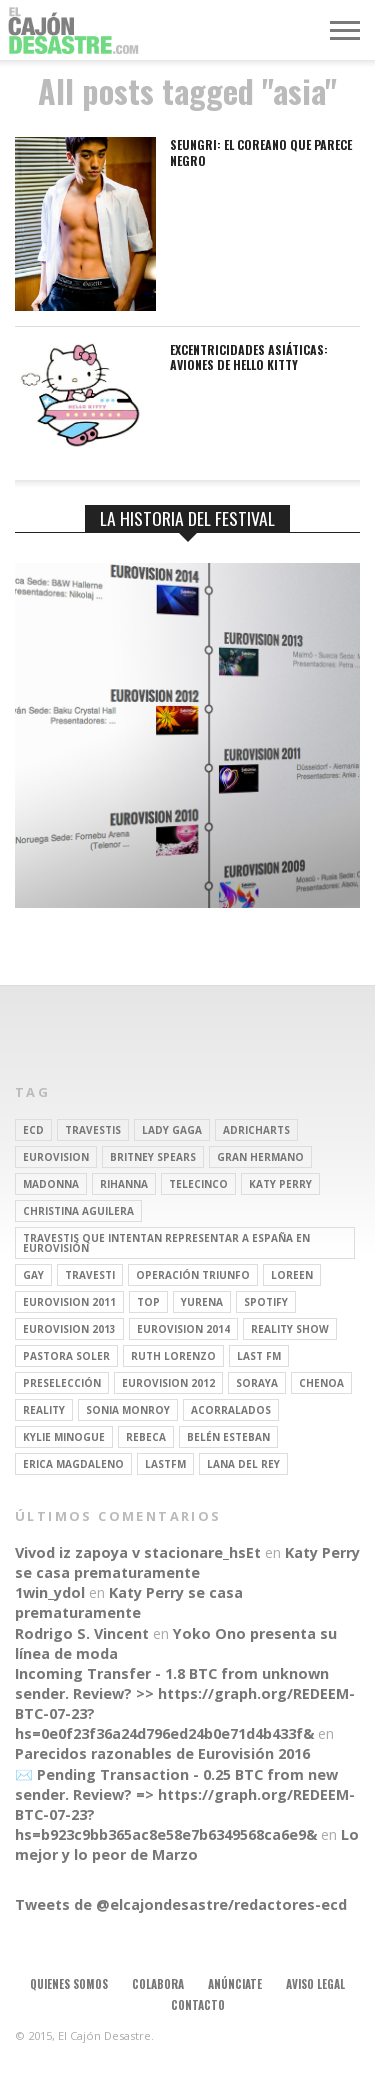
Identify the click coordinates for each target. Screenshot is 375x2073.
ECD (33, 1130)
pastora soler (66, 1356)
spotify (266, 1302)
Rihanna (124, 1184)
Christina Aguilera (78, 1211)
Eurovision (56, 1157)
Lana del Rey (243, 1464)
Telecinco (198, 1184)
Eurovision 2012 (168, 1383)
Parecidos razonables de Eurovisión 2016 (162, 1753)
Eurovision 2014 (183, 1329)
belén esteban (228, 1437)
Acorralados (231, 1410)
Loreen (292, 1275)
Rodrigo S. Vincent (82, 1633)
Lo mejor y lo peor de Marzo (187, 1844)
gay (33, 1275)
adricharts (256, 1130)
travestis (93, 1130)
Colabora (158, 1984)
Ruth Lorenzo (173, 1356)
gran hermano (260, 1157)
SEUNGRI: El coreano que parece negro (261, 152)
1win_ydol (50, 1592)
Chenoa (321, 1383)
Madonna (51, 1184)
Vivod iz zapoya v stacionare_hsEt (138, 1552)
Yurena (202, 1302)
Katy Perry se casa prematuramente (187, 1562)
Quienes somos (69, 1984)
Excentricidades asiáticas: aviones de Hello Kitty (249, 357)
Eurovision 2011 (69, 1302)
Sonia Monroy (128, 1410)
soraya (257, 1383)
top (148, 1302)
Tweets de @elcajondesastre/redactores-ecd (181, 1904)
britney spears (153, 1157)
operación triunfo (193, 1275)
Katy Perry (280, 1184)
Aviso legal (315, 1984)
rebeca (146, 1437)
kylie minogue (64, 1437)
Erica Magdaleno (73, 1464)
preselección (62, 1383)
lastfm (165, 1464)
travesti (90, 1275)
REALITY (44, 1410)
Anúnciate (235, 1984)
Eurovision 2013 (69, 1329)
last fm (259, 1356)
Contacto (198, 2005)
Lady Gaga (172, 1130)
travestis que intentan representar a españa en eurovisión (166, 1243)
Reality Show (290, 1329)
